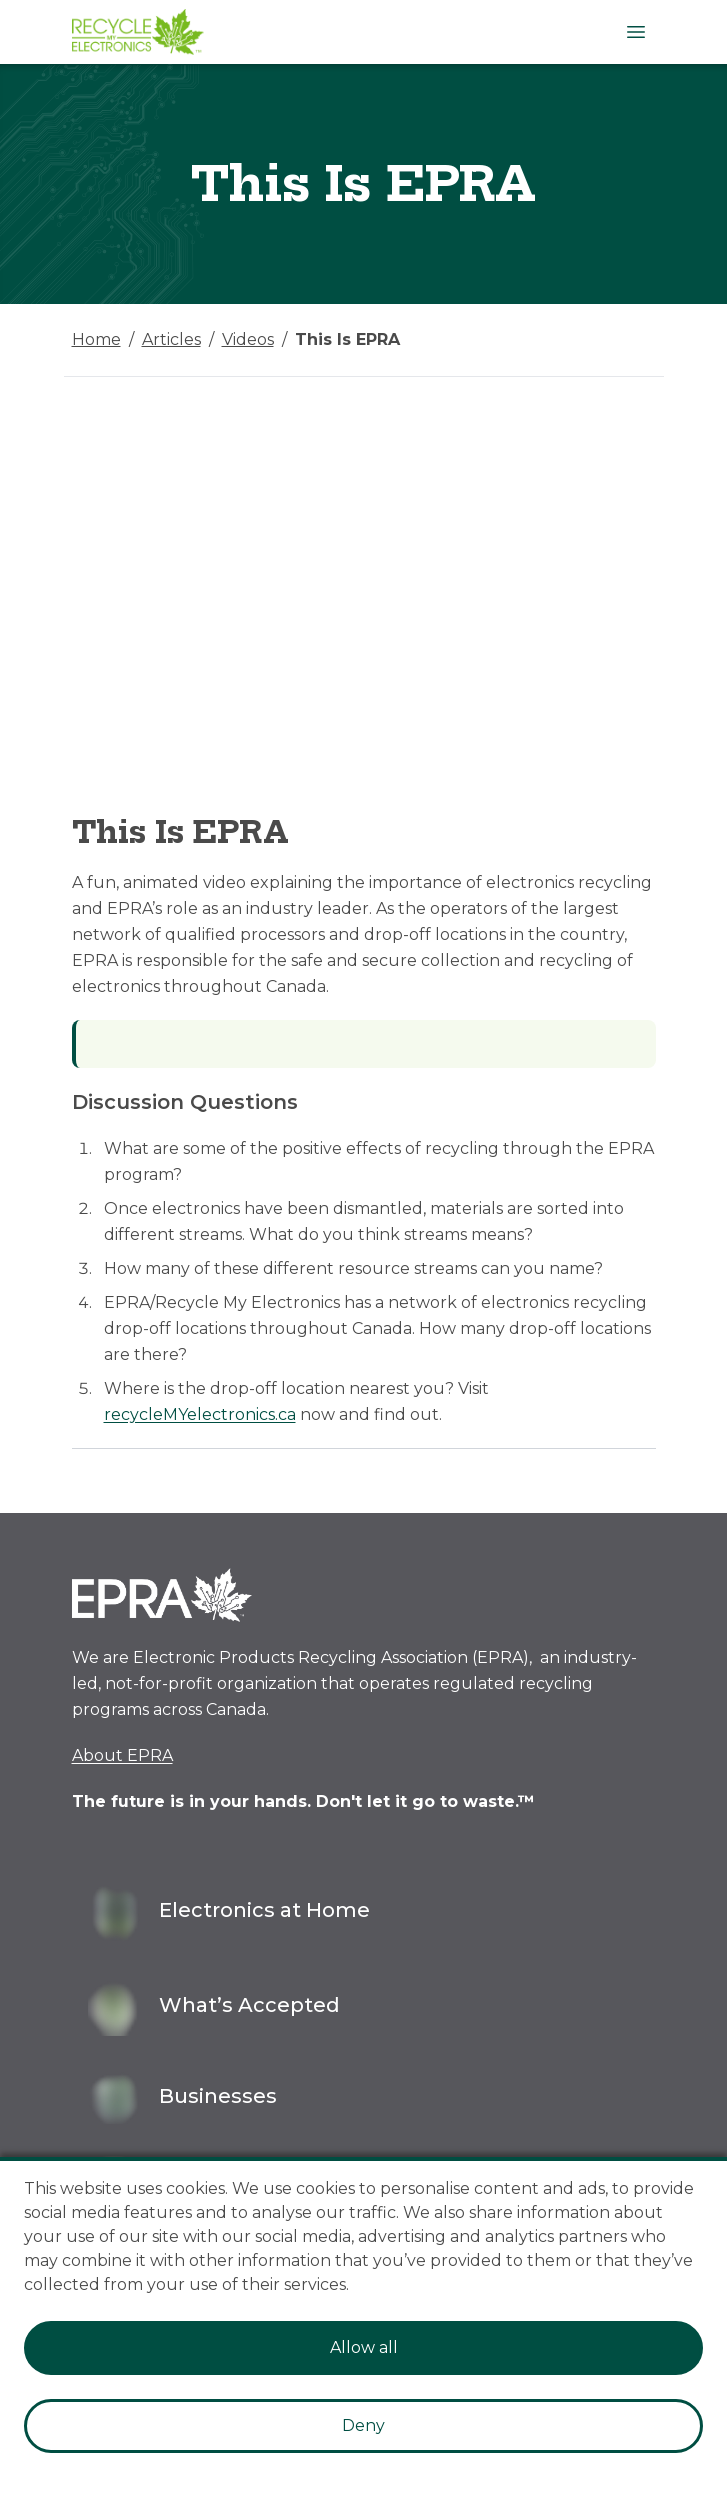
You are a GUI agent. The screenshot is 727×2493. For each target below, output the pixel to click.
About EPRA (122, 1755)
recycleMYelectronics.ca (200, 1414)
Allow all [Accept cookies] (364, 2347)
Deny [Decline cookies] (363, 2425)
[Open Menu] (636, 32)
